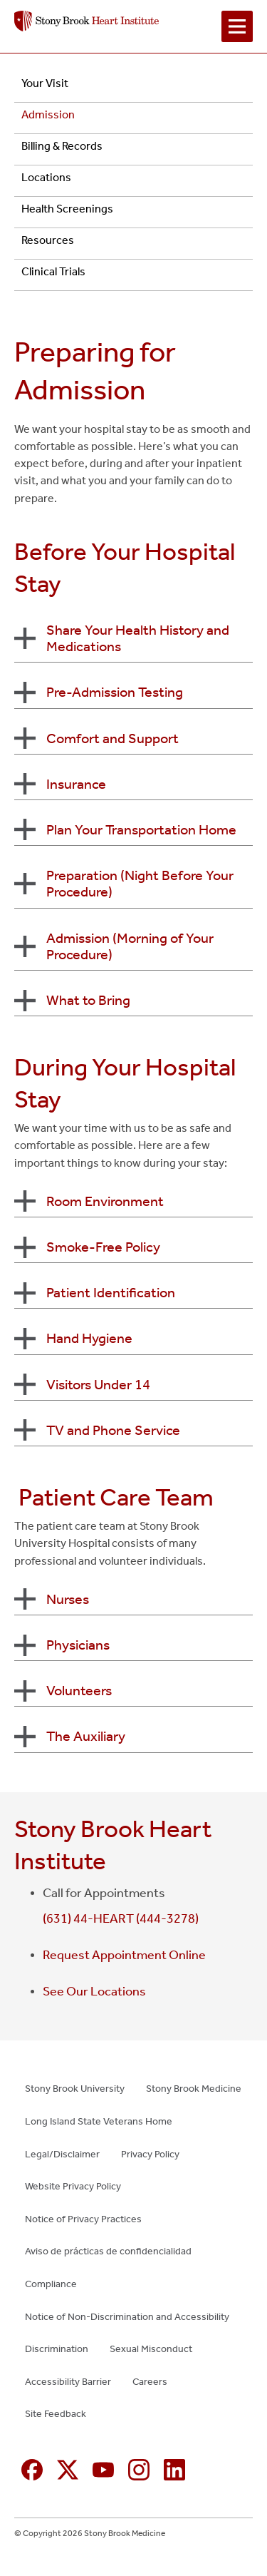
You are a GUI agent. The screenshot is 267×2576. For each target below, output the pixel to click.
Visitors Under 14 (98, 1384)
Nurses (67, 1599)
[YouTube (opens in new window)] (103, 2470)
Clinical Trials (53, 271)
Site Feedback (55, 2414)
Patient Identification (110, 1292)
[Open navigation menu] (237, 26)
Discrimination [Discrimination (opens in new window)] (56, 2349)
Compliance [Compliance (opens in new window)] (51, 2284)
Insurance (76, 783)
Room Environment (105, 1201)
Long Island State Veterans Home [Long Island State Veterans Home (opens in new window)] (98, 2121)
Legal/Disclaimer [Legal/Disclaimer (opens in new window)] (62, 2154)
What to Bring (88, 999)
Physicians (78, 1644)
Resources (47, 240)
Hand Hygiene (89, 1337)
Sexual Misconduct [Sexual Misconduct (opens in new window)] (151, 2349)
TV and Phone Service (113, 1429)
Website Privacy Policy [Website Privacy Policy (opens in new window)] (73, 2186)
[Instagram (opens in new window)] (139, 2470)
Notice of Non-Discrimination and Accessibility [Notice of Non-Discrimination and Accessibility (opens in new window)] (127, 2317)
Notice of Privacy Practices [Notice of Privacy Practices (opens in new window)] (83, 2219)
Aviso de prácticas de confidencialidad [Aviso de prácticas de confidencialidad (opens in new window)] (108, 2251)
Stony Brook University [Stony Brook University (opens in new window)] (75, 2088)
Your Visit (44, 83)
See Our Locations (94, 1991)
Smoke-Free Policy (103, 1246)
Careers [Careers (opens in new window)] (149, 2382)
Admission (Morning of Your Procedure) (130, 946)
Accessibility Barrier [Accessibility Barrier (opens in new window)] (68, 2382)
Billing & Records (62, 146)
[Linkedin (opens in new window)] (174, 2470)
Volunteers (79, 1690)
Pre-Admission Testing (114, 691)
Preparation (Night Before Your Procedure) (140, 883)
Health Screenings (67, 208)
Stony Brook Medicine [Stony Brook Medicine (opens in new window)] (193, 2088)
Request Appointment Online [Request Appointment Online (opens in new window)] (124, 1955)
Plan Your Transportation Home (141, 829)
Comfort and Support (112, 738)
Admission (48, 114)
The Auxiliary (85, 1735)
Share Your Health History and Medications (137, 638)
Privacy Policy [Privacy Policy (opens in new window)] (150, 2154)
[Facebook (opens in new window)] (32, 2470)
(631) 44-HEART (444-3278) (121, 1918)
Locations (46, 177)
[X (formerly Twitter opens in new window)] (67, 2470)
